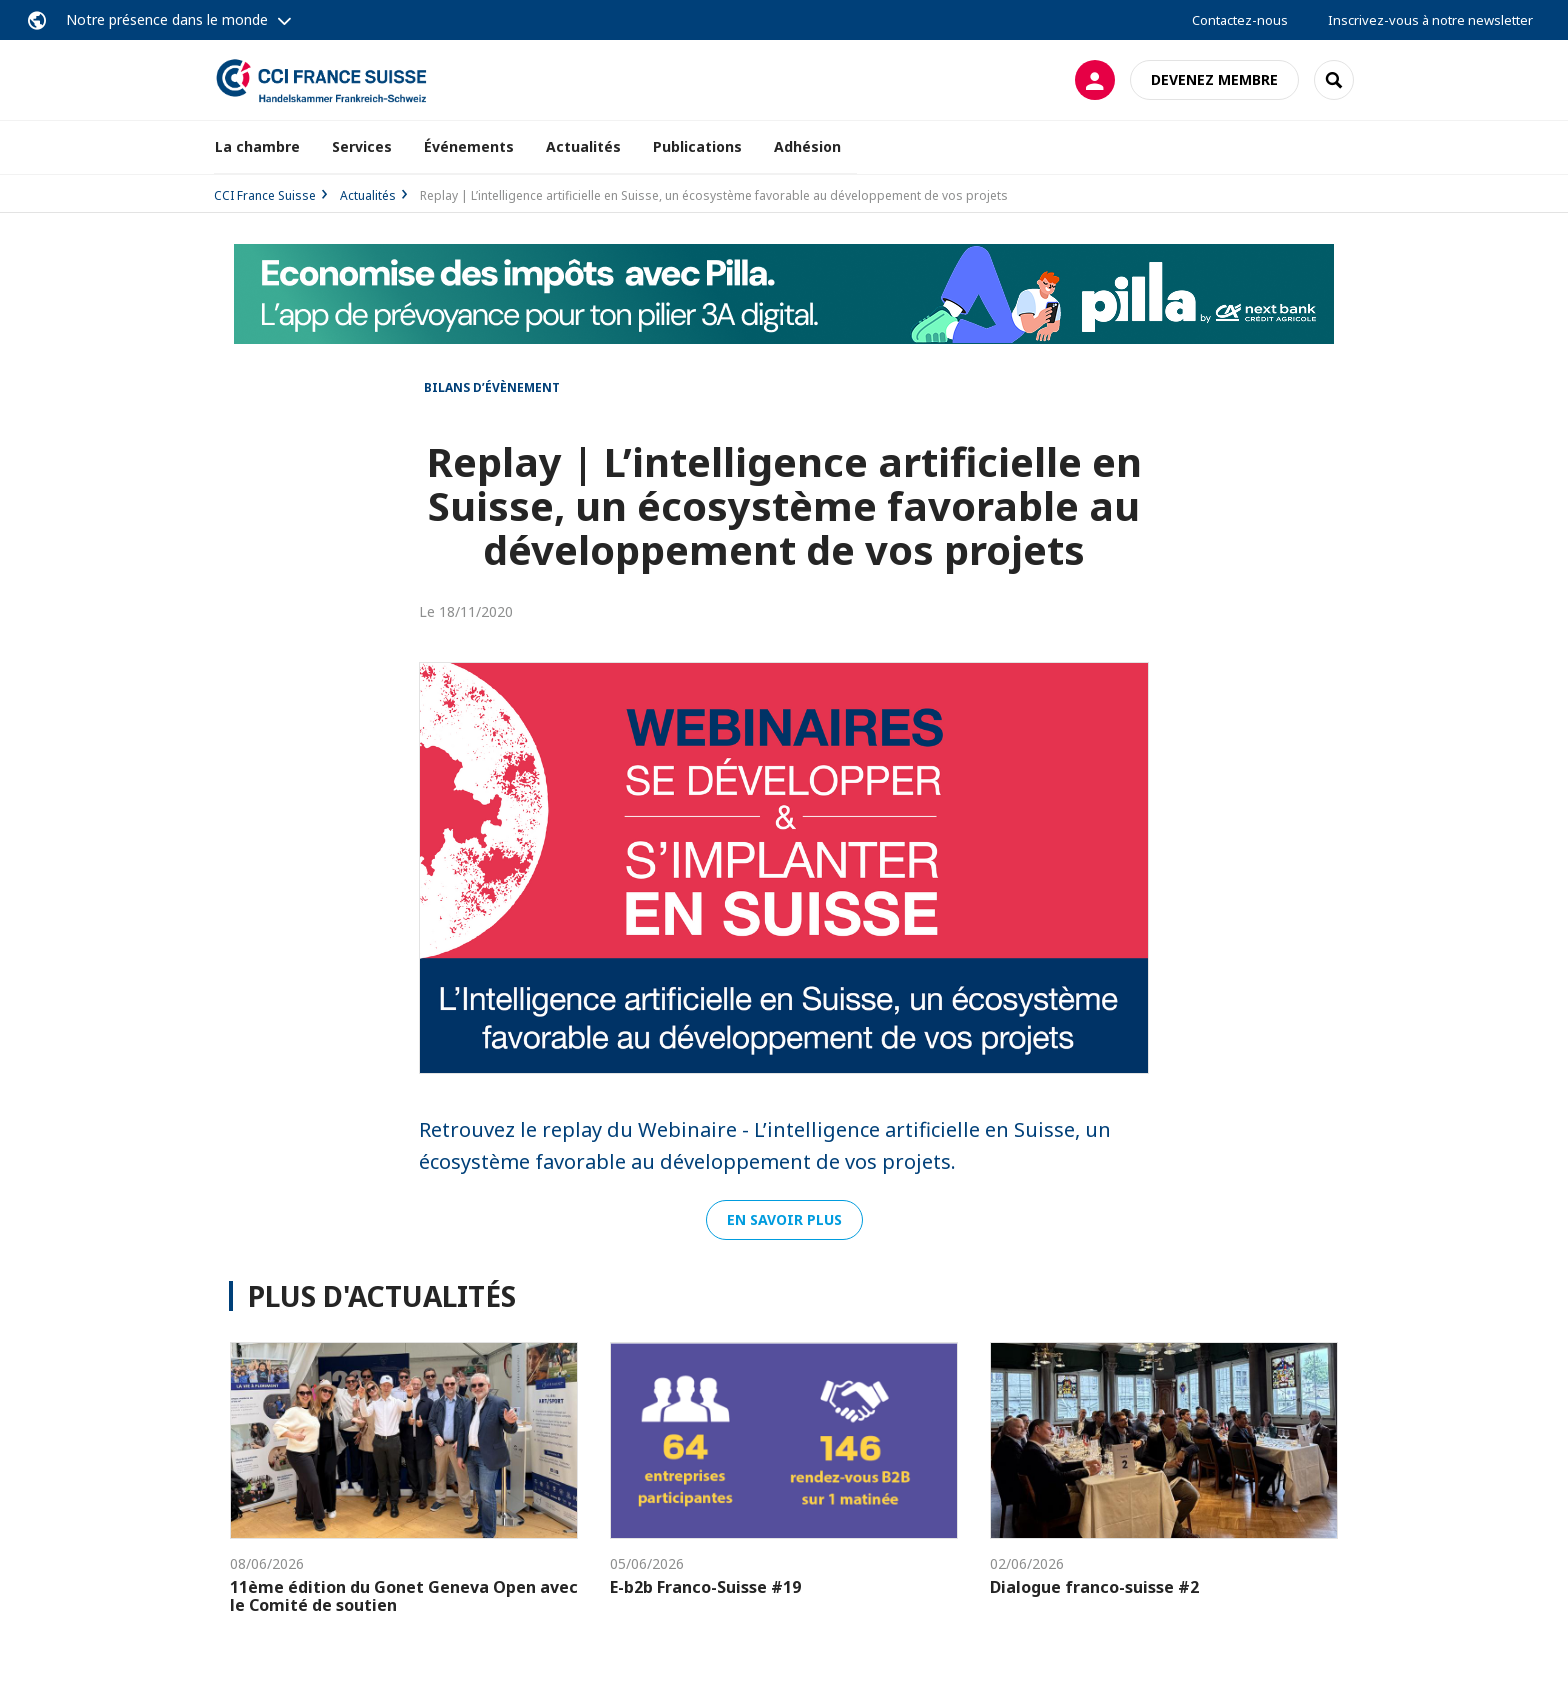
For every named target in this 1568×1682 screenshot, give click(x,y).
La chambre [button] (257, 146)
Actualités (583, 146)
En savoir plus (784, 1219)
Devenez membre (1214, 79)
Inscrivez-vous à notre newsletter (1430, 20)
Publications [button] (697, 146)
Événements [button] (469, 146)
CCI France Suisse (265, 195)
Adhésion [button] (807, 146)
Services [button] (362, 146)
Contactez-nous (1240, 20)
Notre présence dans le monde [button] (167, 19)
